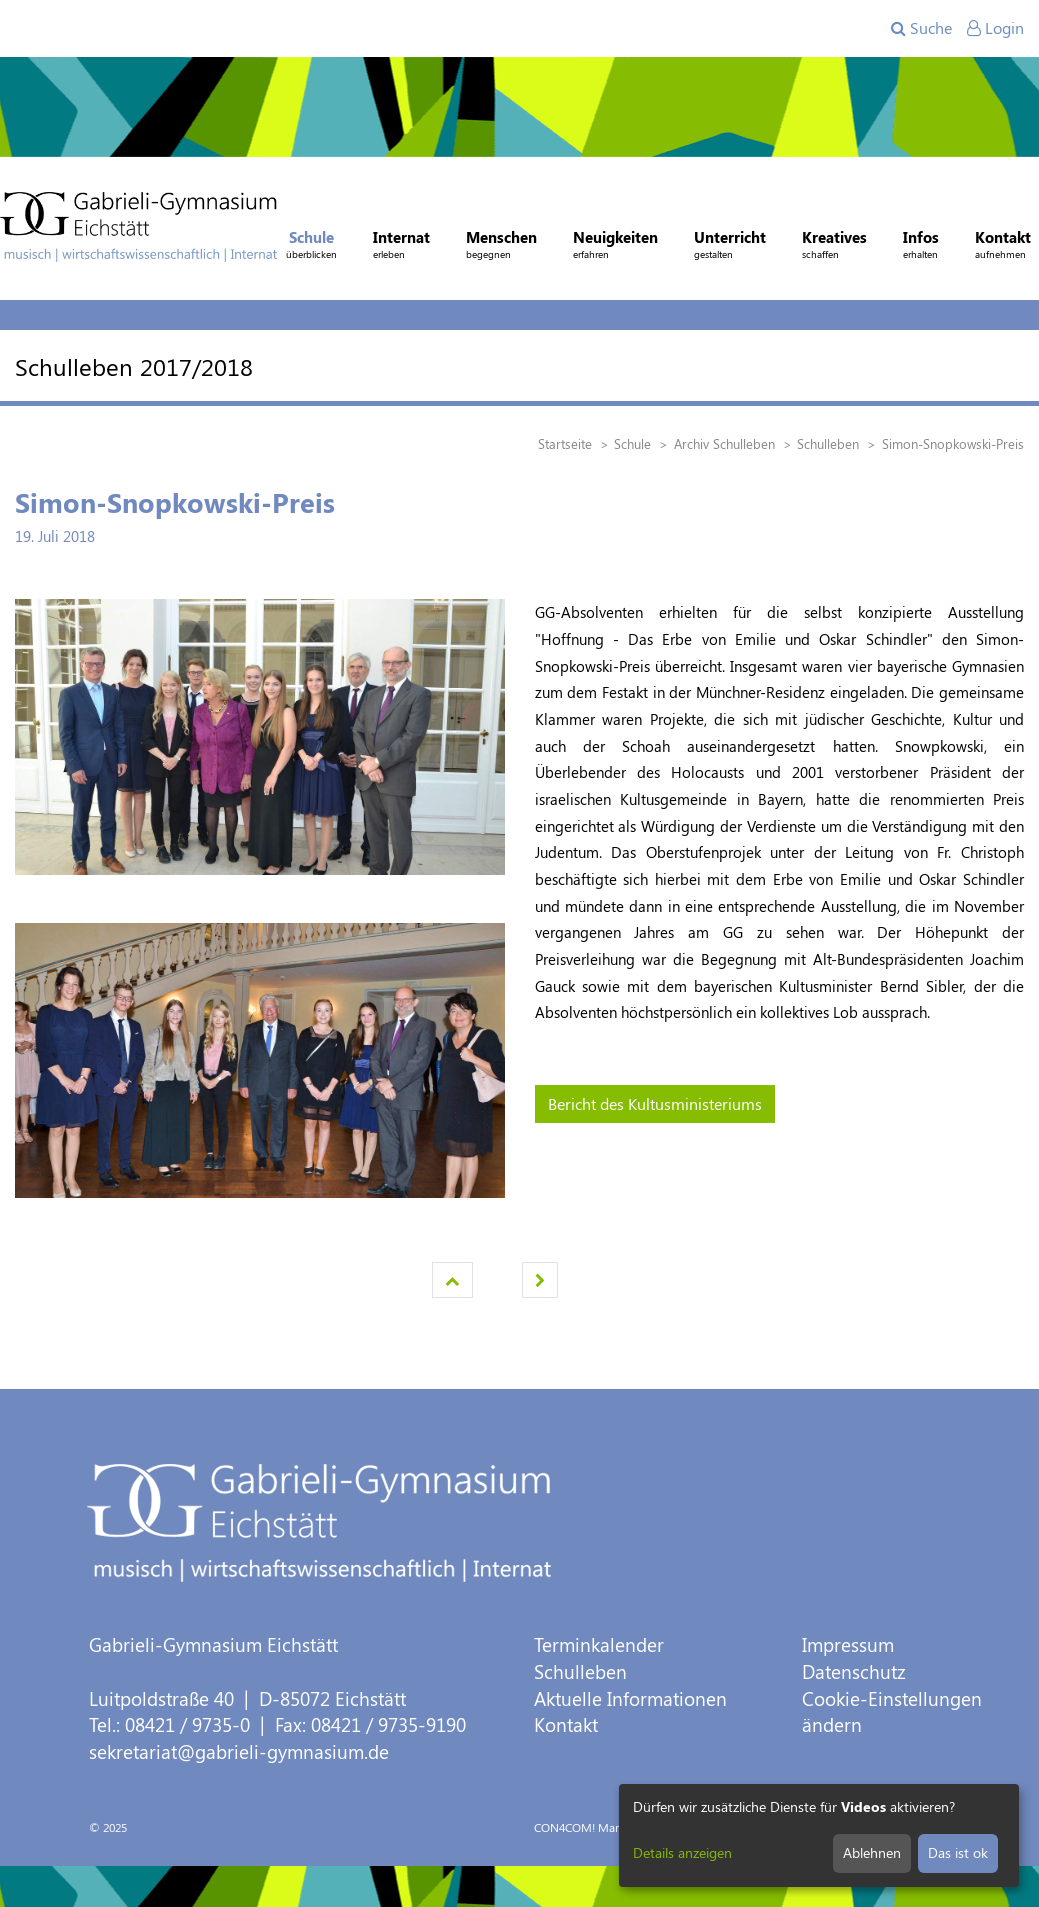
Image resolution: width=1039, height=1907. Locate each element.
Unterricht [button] (730, 247)
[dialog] (819, 1835)
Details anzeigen (682, 1852)
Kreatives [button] (834, 247)
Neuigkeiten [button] (615, 247)
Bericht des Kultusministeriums (655, 1103)
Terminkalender (599, 1644)
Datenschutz (854, 1671)
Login (995, 27)
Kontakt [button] (1003, 247)
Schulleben (580, 1671)
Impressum (848, 1644)
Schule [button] (311, 247)
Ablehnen (872, 1852)
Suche (921, 27)
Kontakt (566, 1724)
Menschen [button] (501, 247)
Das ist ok (958, 1852)
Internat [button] (401, 247)
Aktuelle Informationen (630, 1698)
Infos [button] (921, 247)
